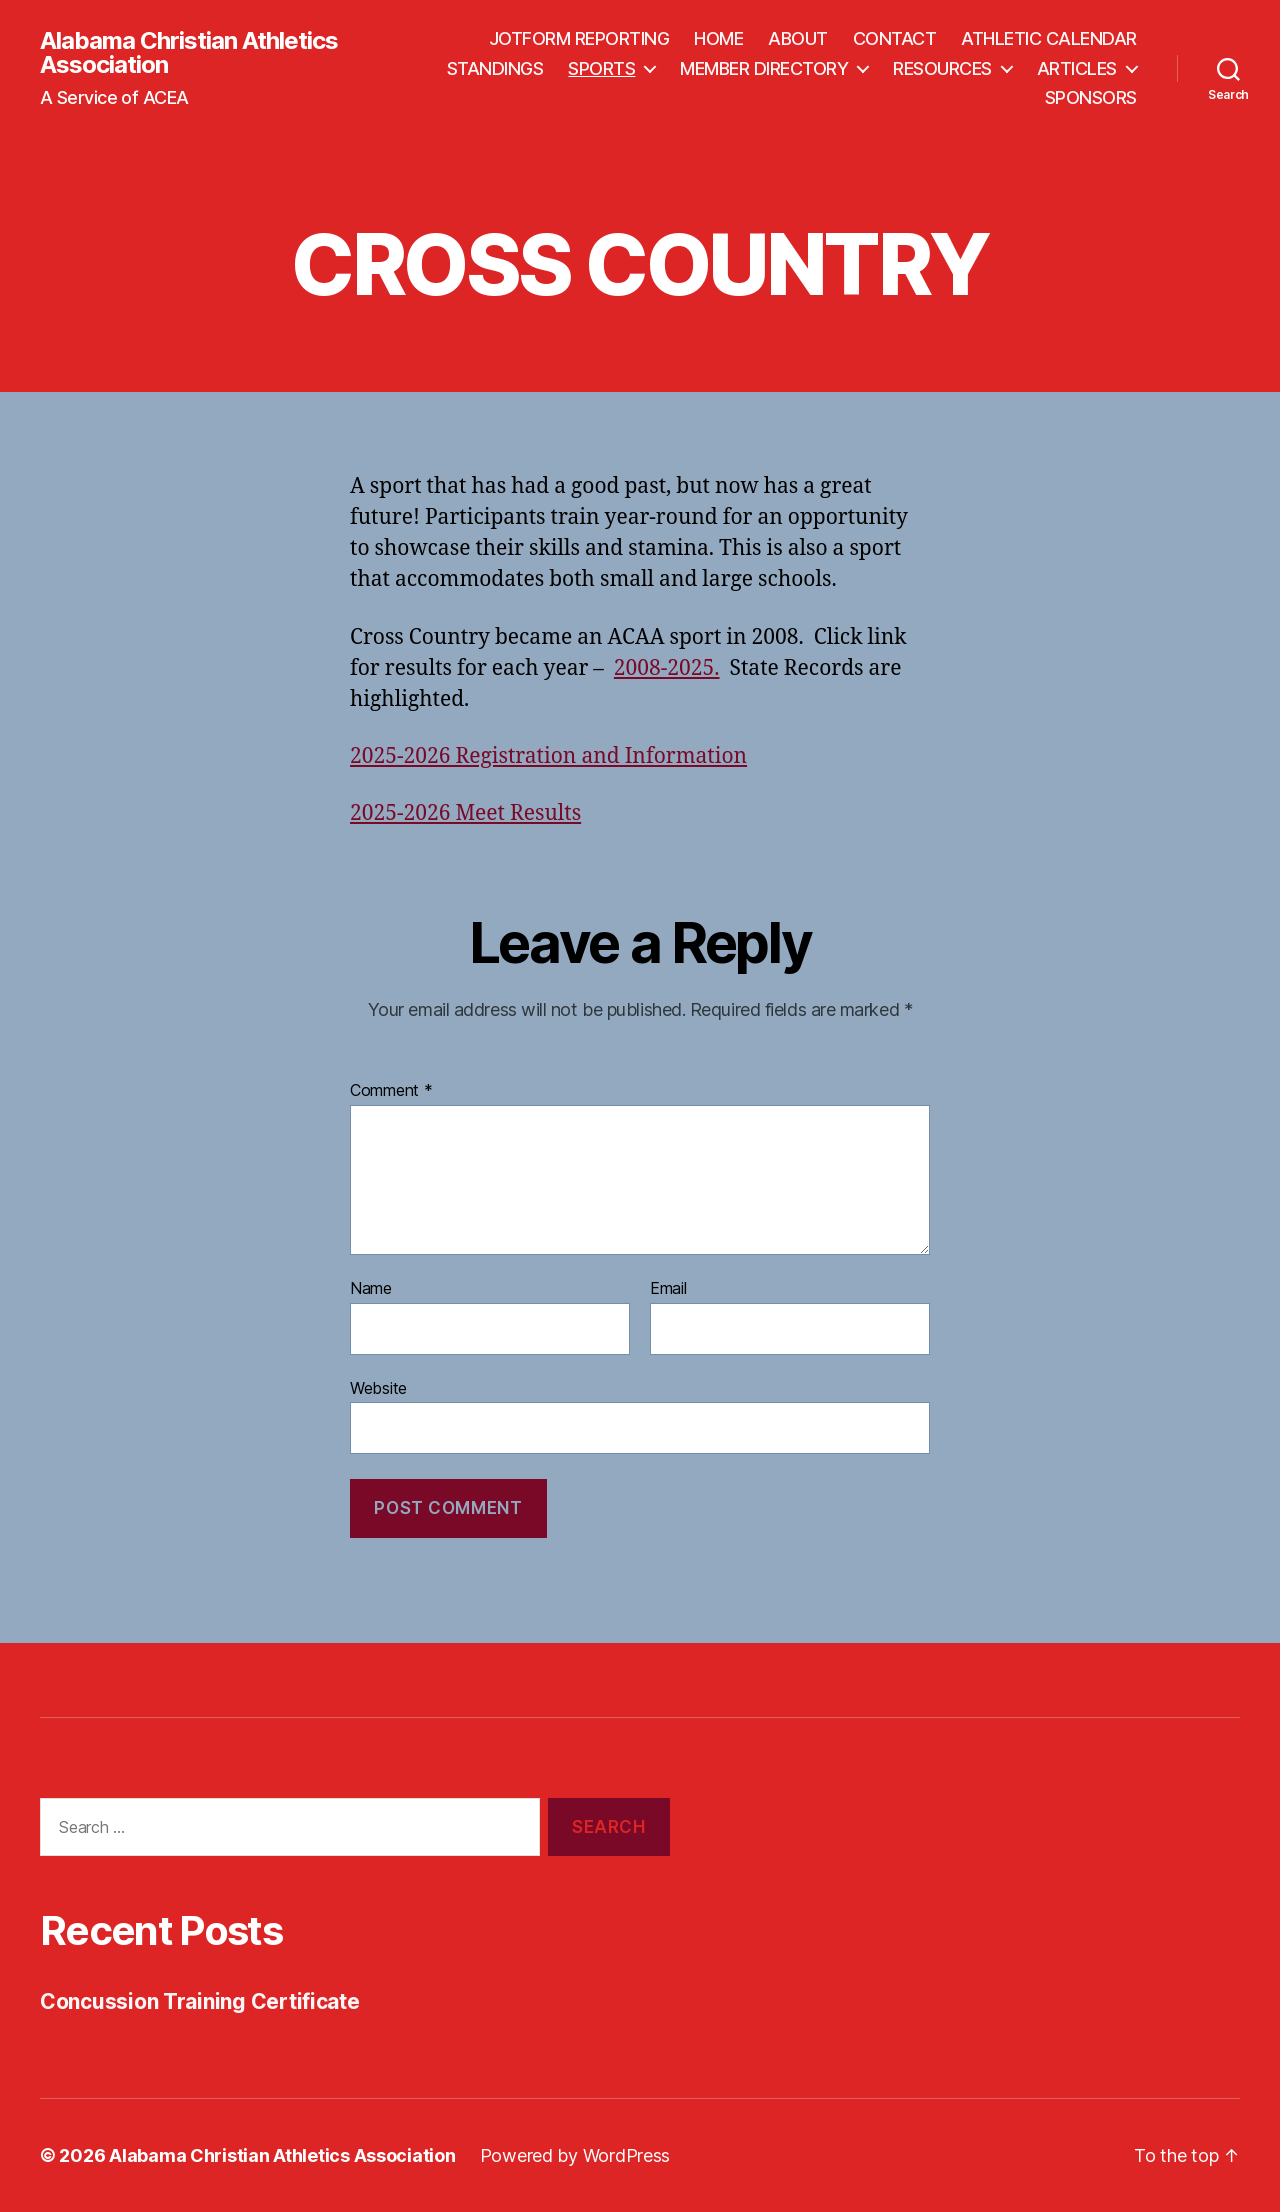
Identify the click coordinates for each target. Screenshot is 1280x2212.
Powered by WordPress (575, 2155)
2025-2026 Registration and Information (548, 756)
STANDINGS (495, 68)
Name (371, 1289)
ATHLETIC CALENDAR (1049, 38)
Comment (391, 1091)
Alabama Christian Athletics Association (189, 53)
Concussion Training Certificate (200, 2001)
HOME (718, 38)
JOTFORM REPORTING (579, 38)
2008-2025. (667, 668)
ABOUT (798, 38)
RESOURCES (942, 68)
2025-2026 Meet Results (465, 813)
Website (378, 1388)
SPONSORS (1091, 97)
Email (668, 1289)
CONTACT (895, 38)
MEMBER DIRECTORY (764, 68)
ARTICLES (1077, 68)
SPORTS (601, 68)
